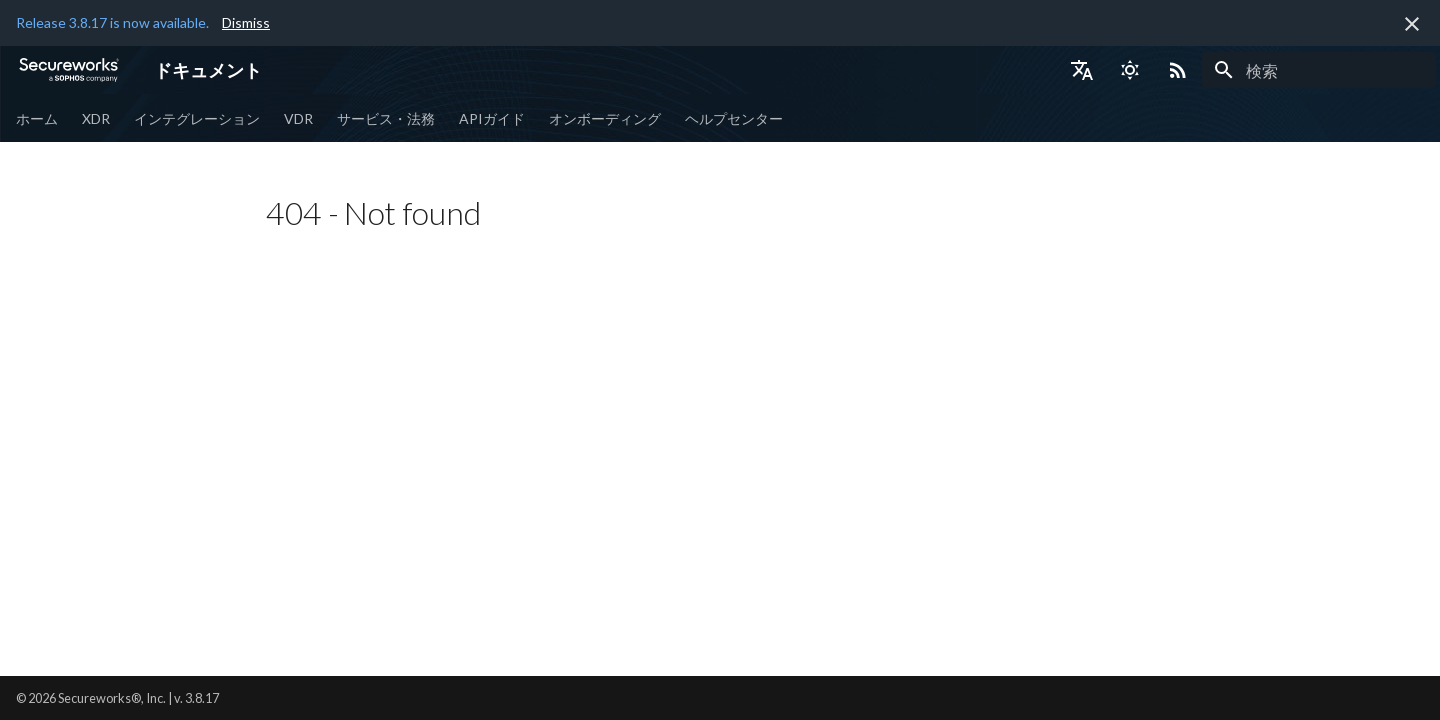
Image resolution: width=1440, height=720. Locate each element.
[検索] (1319, 70)
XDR (96, 118)
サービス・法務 (386, 118)
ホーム (37, 118)
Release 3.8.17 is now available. (112, 22)
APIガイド (492, 118)
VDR (298, 118)
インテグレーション (197, 118)
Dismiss (246, 22)
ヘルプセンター (734, 118)
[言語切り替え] (1082, 70)
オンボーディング (605, 118)
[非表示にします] (1412, 24)
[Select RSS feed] (1178, 70)
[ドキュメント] (69, 70)
